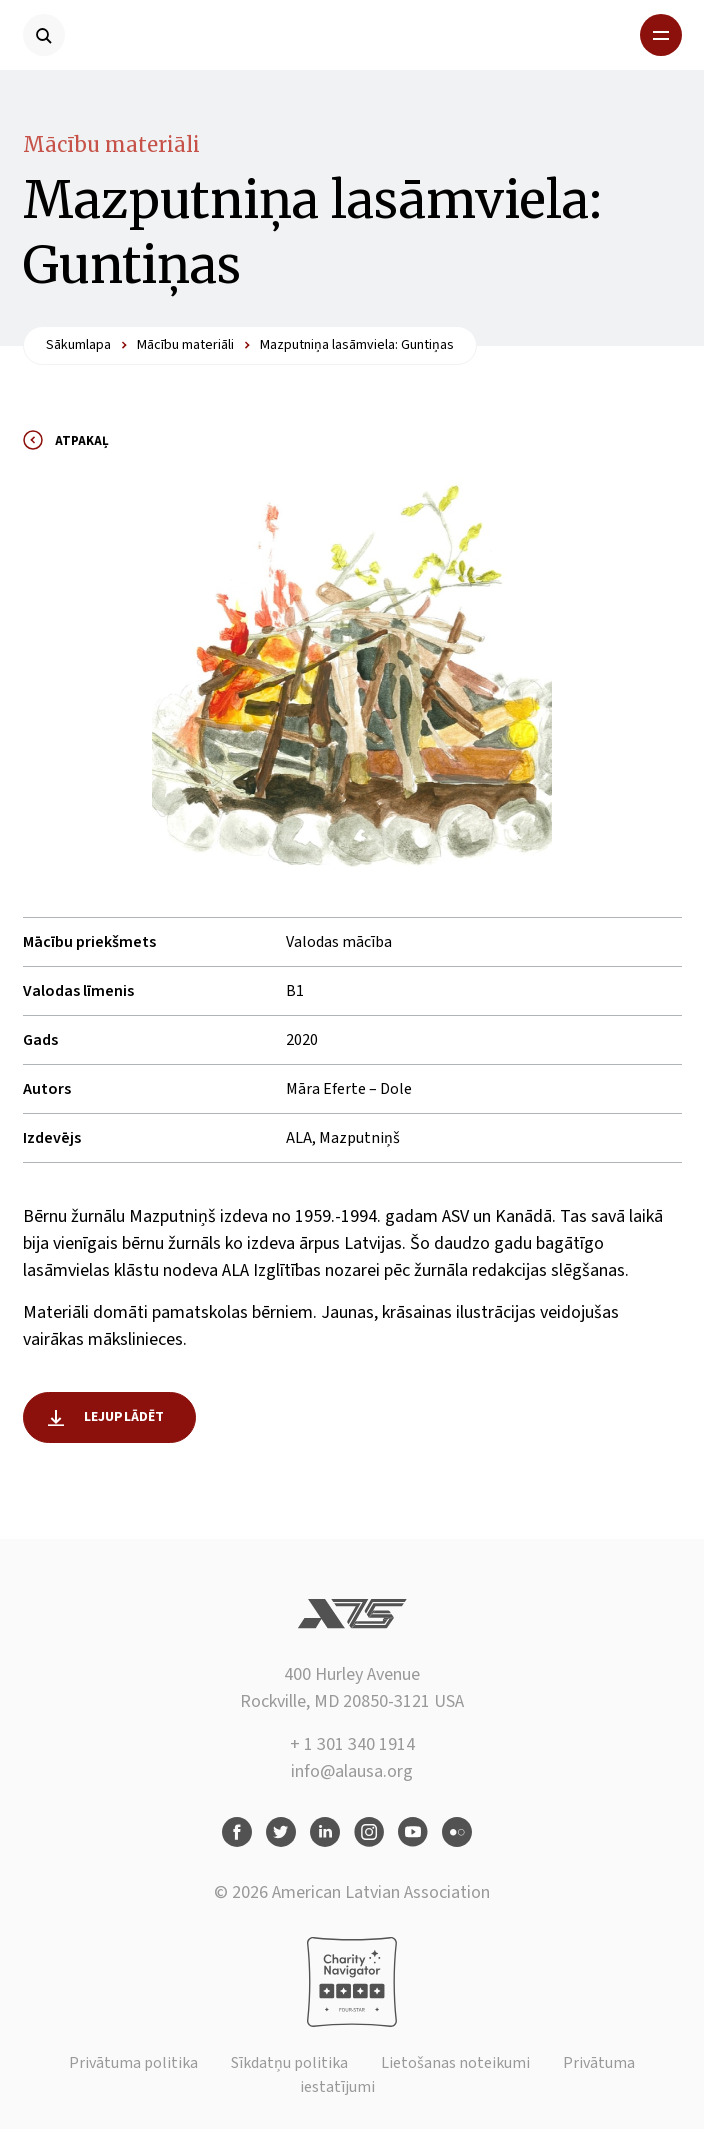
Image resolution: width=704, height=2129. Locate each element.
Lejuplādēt (124, 1417)
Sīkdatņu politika (289, 2063)
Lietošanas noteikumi (455, 2063)
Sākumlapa (78, 345)
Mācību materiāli (111, 144)
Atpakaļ (82, 441)
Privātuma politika (133, 2063)
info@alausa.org (352, 1771)
